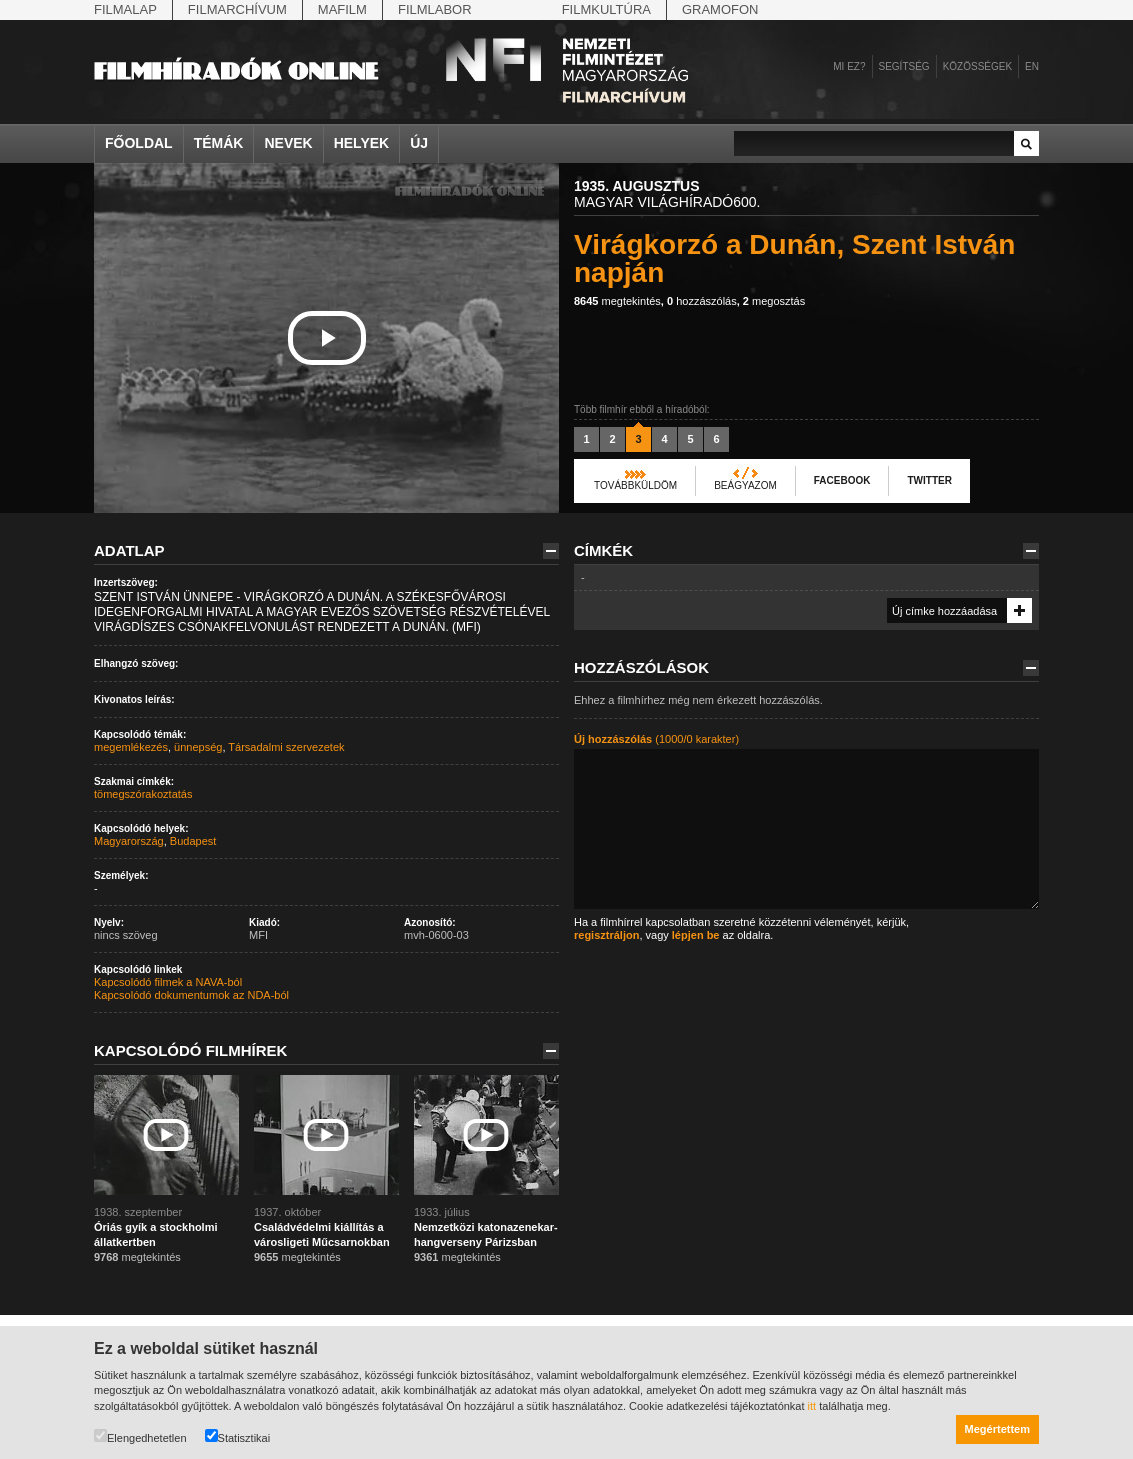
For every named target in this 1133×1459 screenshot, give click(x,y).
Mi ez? (849, 66)
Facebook (842, 480)
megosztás (774, 301)
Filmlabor (435, 9)
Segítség (904, 66)
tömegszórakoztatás (143, 794)
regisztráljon (606, 935)
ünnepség (198, 747)
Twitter (929, 480)
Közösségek (977, 66)
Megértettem (997, 1429)
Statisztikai (238, 1436)
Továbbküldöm (635, 485)
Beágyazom (745, 485)
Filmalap (125, 9)
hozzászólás (702, 301)
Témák (219, 143)
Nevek (288, 143)
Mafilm (342, 9)
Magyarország (129, 841)
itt (812, 1406)
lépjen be (696, 935)
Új (419, 143)
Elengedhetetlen (140, 1436)
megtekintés (617, 301)
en (1032, 66)
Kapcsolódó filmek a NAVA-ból (168, 982)
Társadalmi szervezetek (286, 747)
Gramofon (720, 9)
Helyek (362, 143)
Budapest (193, 841)
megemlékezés (131, 747)
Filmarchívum (237, 9)
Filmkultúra (606, 9)
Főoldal (139, 143)
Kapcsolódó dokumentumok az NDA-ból (191, 995)
